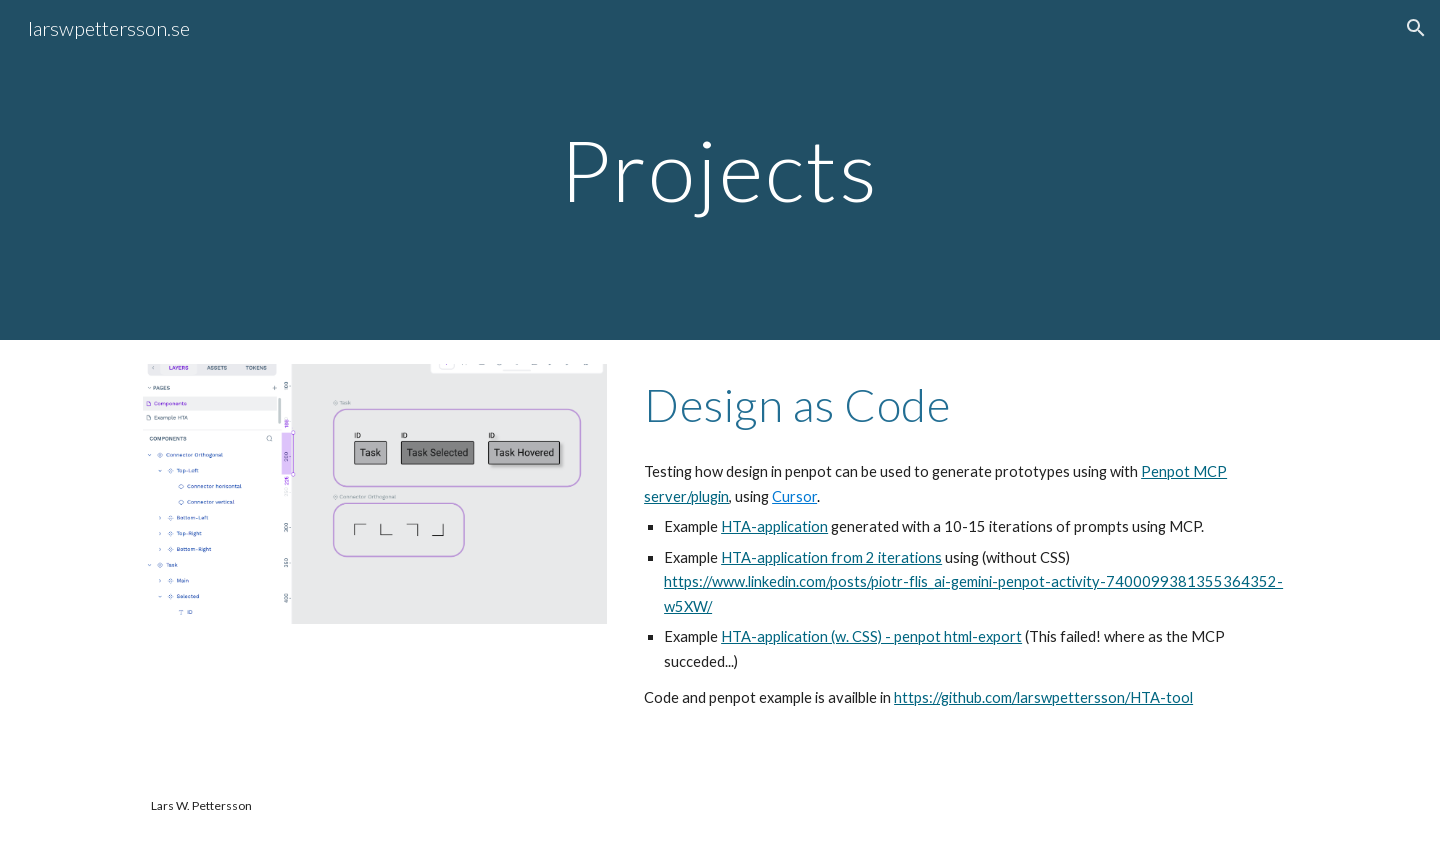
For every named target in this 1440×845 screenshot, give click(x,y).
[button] (1416, 28)
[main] (720, 169)
